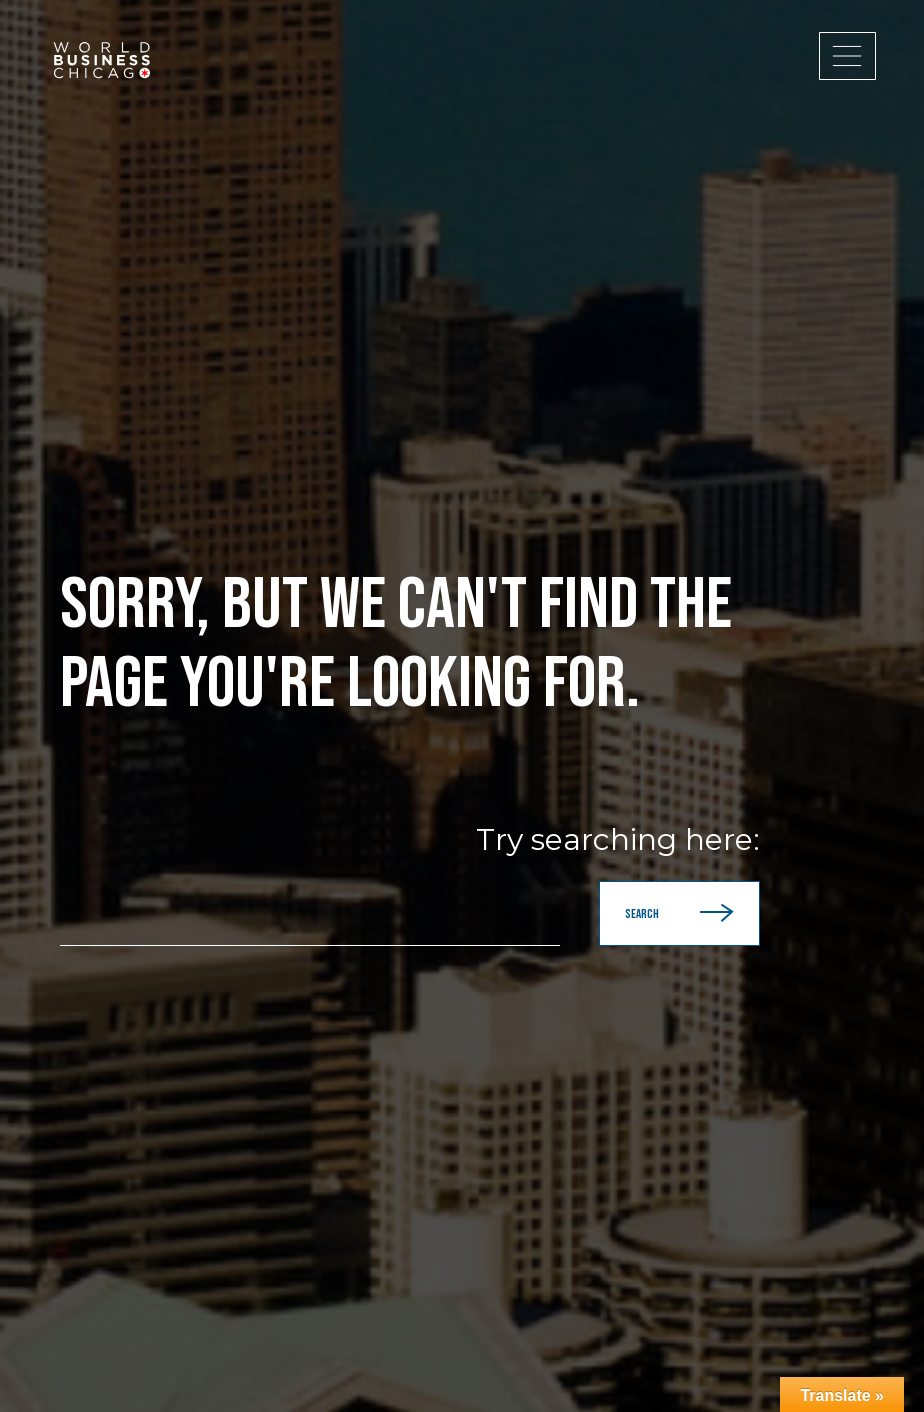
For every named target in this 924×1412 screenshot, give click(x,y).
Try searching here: (618, 840)
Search (679, 913)
